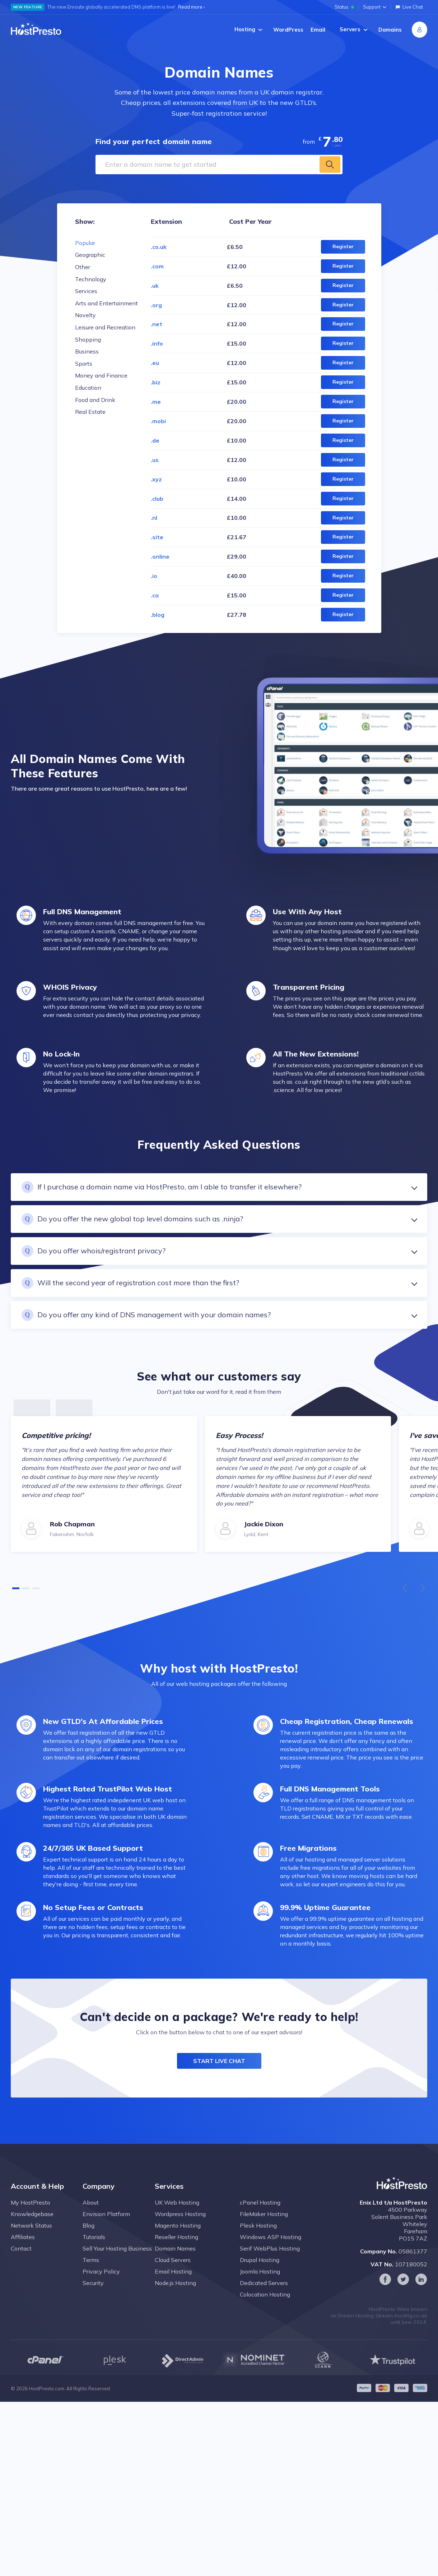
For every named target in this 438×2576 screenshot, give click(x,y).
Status (344, 7)
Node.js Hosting (175, 2293)
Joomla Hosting (260, 2282)
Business (87, 351)
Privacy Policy (101, 2282)
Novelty (85, 315)
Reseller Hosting (176, 2247)
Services (86, 291)
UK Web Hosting (177, 2213)
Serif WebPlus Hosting (270, 2259)
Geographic (90, 254)
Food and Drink (95, 399)
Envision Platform (106, 2224)
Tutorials (94, 2247)
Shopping (88, 339)
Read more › (191, 7)
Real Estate (90, 411)
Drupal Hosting (259, 2270)
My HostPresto (30, 2213)
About (91, 2213)
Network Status (31, 2236)
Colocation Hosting (265, 2305)
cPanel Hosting (260, 2213)
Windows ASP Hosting (270, 2247)
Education (88, 387)
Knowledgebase (32, 2224)
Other (82, 266)
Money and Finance (101, 375)
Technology (90, 279)
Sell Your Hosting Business (117, 2259)
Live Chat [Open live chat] (409, 7)
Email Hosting (173, 2282)
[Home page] (36, 29)
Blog (88, 2236)
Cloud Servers (173, 2270)
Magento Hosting (178, 2236)
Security (93, 2293)
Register (343, 246)
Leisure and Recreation (105, 327)
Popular (85, 242)
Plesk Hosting (258, 2236)
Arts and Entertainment (106, 303)
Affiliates (23, 2247)
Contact (21, 2259)
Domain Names (175, 2259)
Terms (91, 2270)
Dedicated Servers (264, 2293)
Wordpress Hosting (180, 2224)
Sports (83, 363)
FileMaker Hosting (264, 2224)
